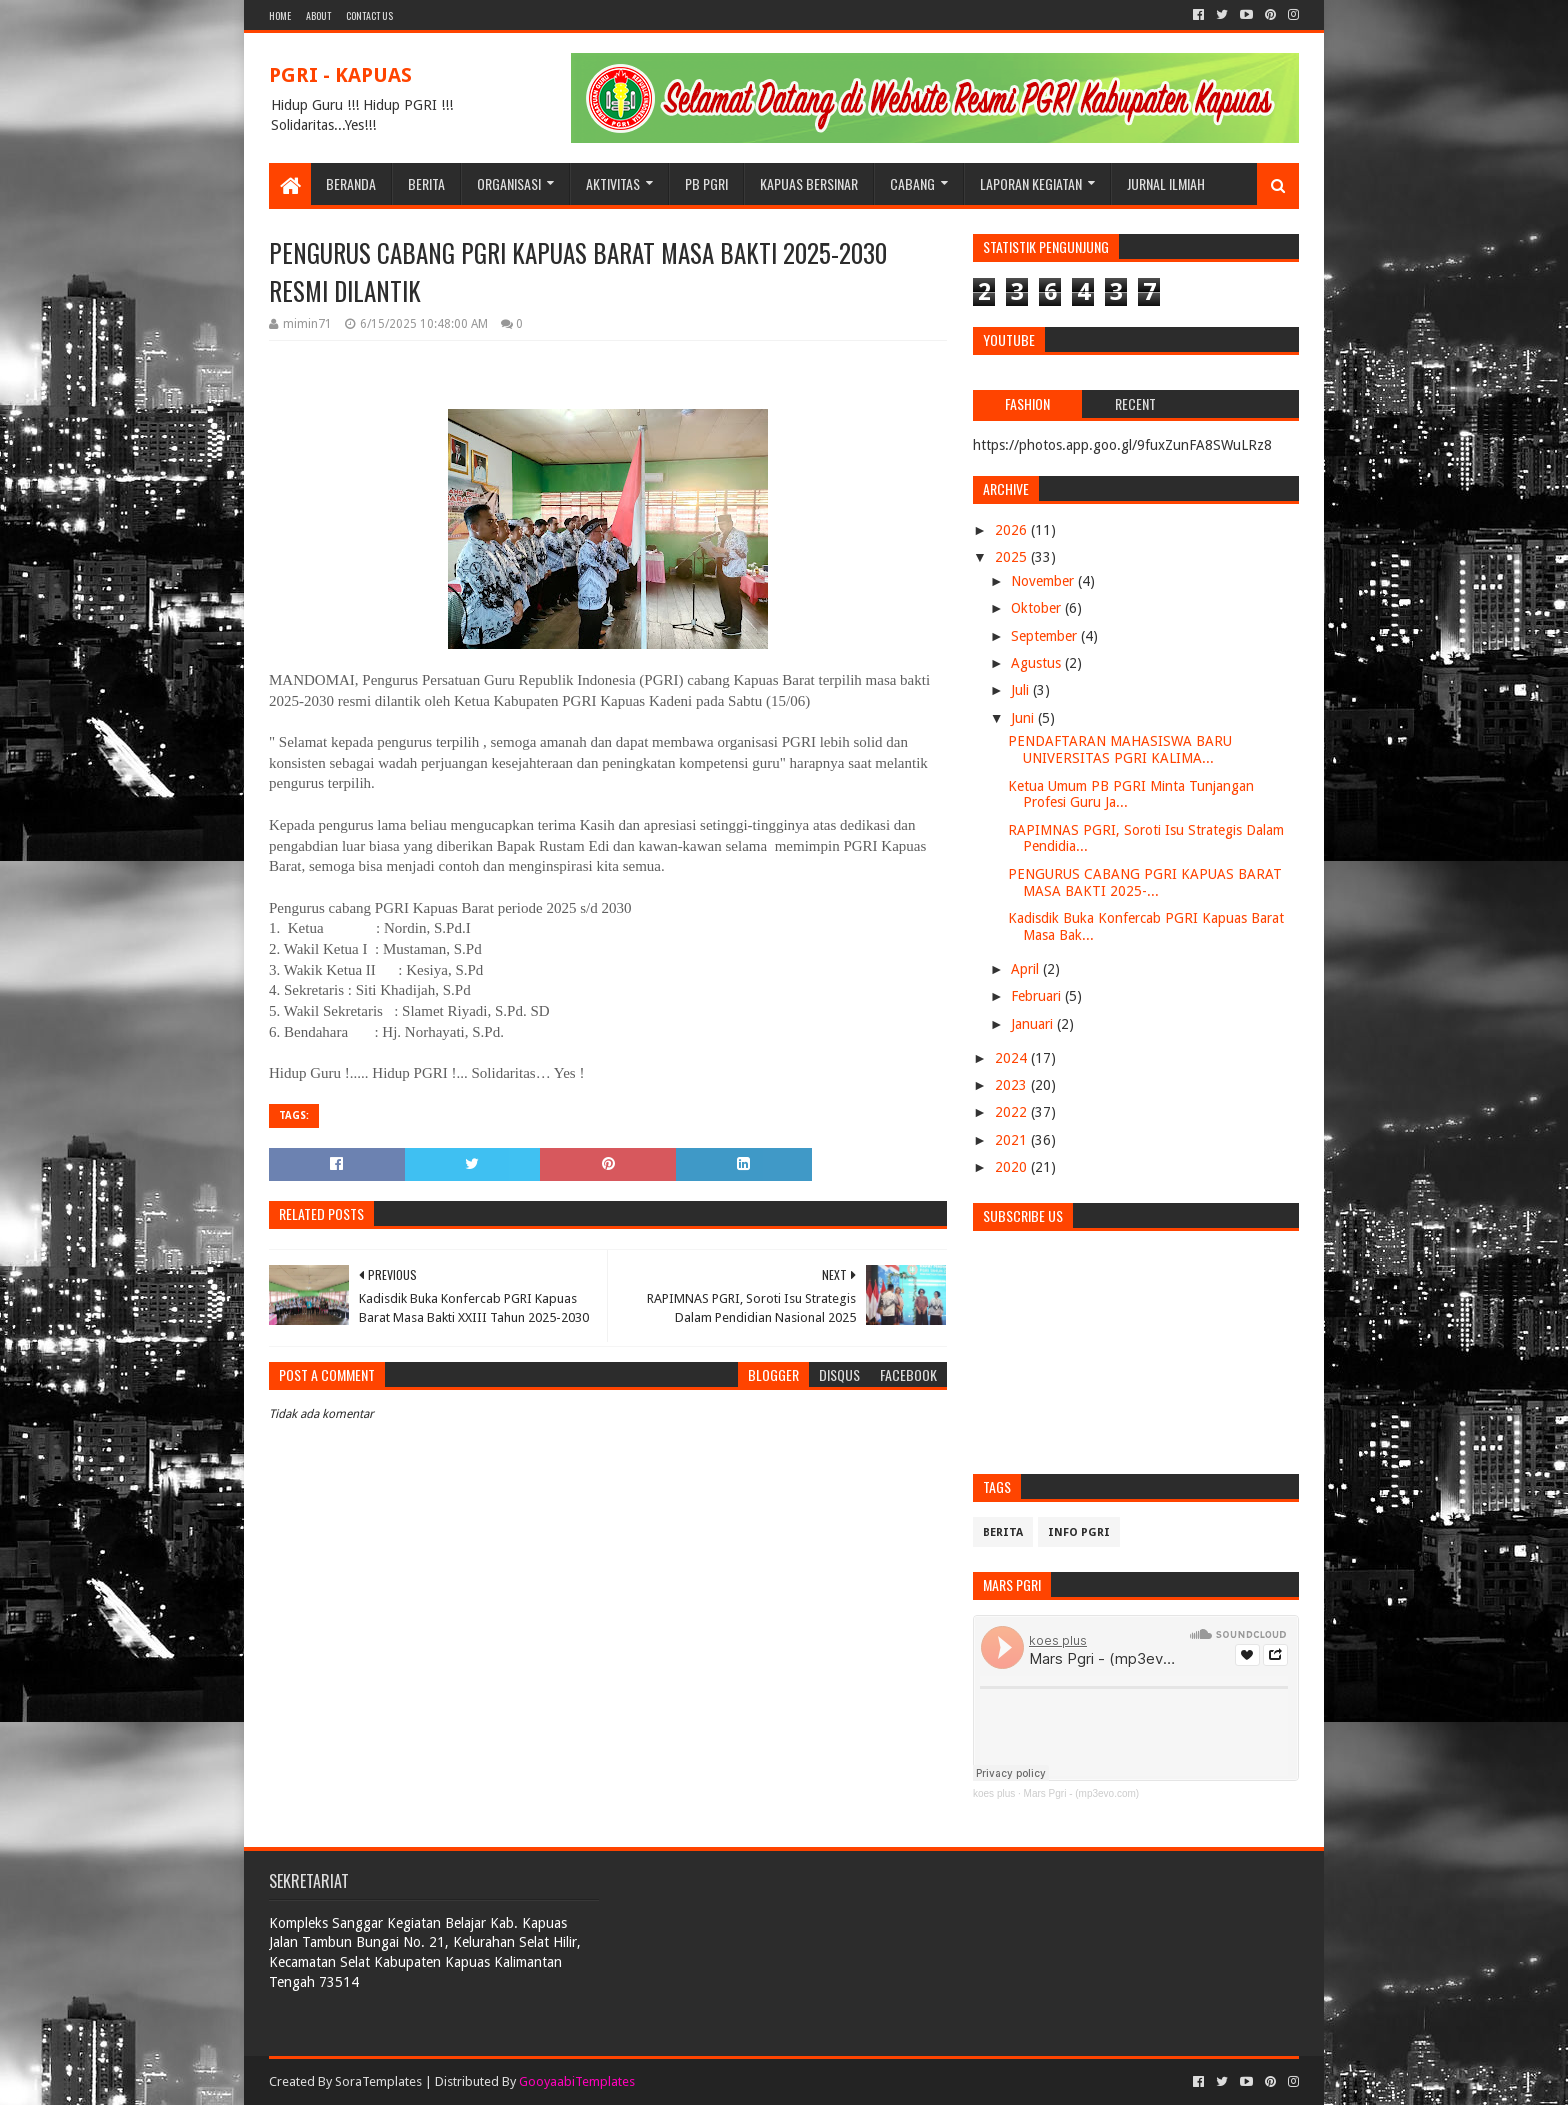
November (1044, 581)
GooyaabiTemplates (577, 2081)
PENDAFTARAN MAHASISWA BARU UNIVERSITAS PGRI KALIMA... (1120, 749)
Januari (1034, 1024)
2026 (1013, 530)
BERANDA (351, 183)
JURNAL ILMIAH (1166, 183)
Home (280, 15)
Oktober (1038, 608)
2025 (1013, 557)
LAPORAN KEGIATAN (1031, 183)
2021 (1013, 1140)
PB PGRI (706, 183)
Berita (1003, 1532)
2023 (1013, 1085)
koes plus (994, 1793)
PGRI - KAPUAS (340, 75)
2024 (1013, 1058)
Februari (1038, 996)
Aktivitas (613, 183)
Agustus (1038, 663)
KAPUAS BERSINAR (809, 183)
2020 (1013, 1167)
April (1027, 969)
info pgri (1079, 1532)
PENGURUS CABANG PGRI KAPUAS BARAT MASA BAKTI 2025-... (1145, 882)
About (318, 15)
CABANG (912, 183)
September (1046, 636)
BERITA (426, 183)
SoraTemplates (378, 2081)
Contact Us (369, 15)
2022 (1013, 1112)
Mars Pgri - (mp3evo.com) (1082, 1793)
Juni (1024, 718)
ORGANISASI (509, 183)
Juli (1022, 690)
